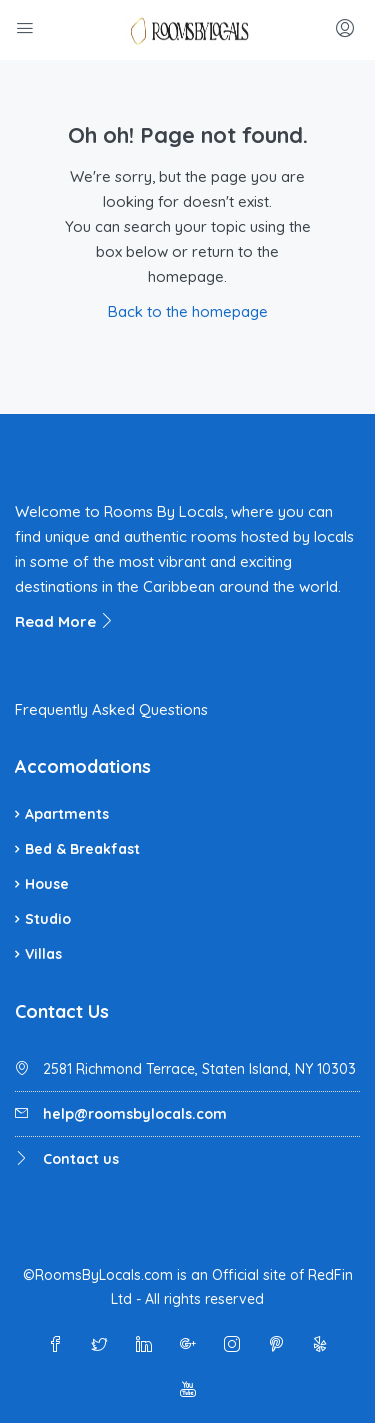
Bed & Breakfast (82, 849)
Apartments (67, 814)
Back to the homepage (188, 311)
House (47, 884)
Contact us (81, 1159)
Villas (43, 954)
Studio (48, 919)
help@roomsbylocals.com (135, 1114)
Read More (65, 621)
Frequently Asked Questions (111, 709)
